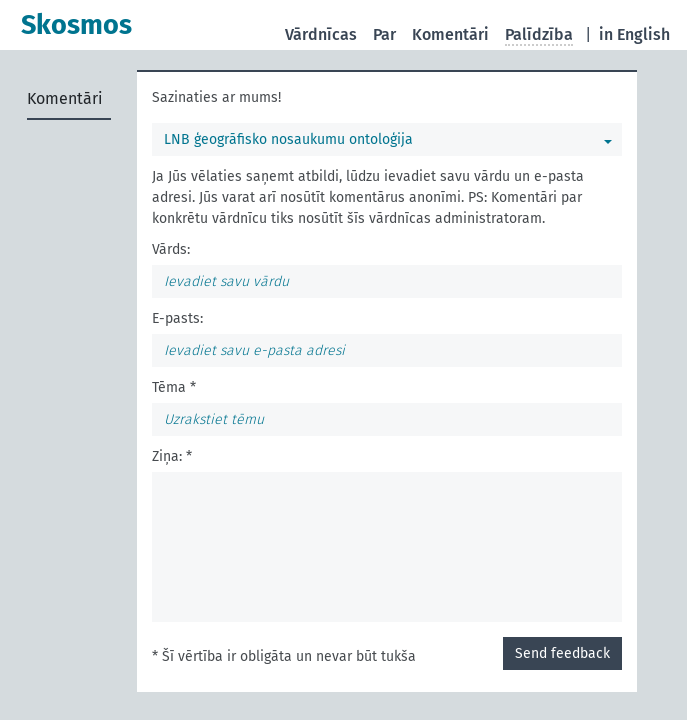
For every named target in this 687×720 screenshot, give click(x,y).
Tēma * (174, 387)
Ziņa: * (172, 456)
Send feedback (562, 653)
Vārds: (171, 249)
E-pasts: (177, 318)
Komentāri (450, 34)
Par (384, 34)
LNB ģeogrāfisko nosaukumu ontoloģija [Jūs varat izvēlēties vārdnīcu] (288, 139)
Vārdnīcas (321, 34)
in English (634, 34)
